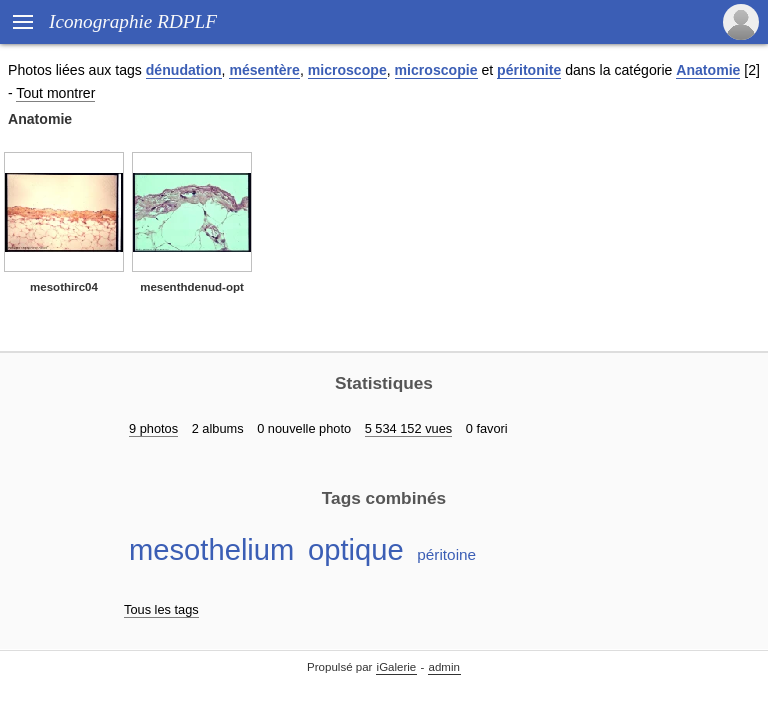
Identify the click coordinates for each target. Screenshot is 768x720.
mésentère (264, 70)
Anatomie (708, 70)
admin (444, 667)
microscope (347, 70)
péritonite (529, 70)
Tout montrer (55, 93)
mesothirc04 (64, 287)
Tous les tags (161, 609)
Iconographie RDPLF (133, 21)
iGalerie (397, 667)
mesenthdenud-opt (192, 287)
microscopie (436, 70)
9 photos (153, 428)
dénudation (184, 70)
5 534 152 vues (409, 428)
